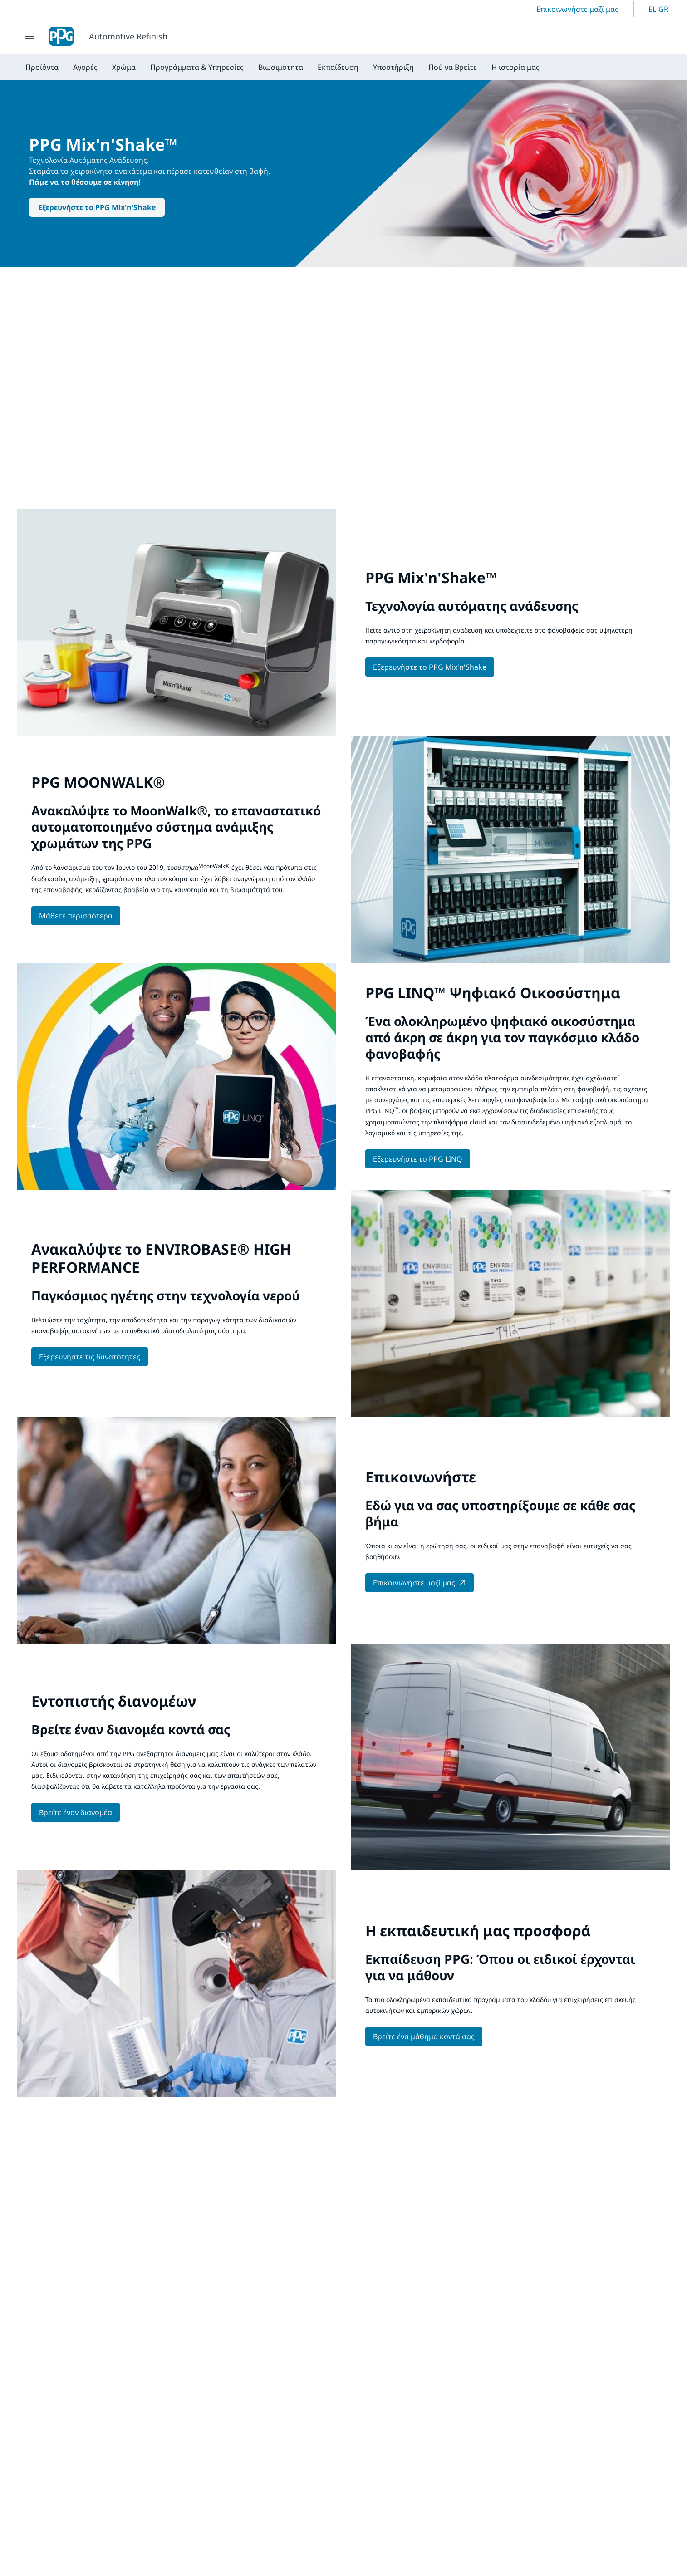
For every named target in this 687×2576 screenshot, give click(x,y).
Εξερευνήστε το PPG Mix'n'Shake (97, 207)
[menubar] (282, 67)
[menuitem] (42, 67)
